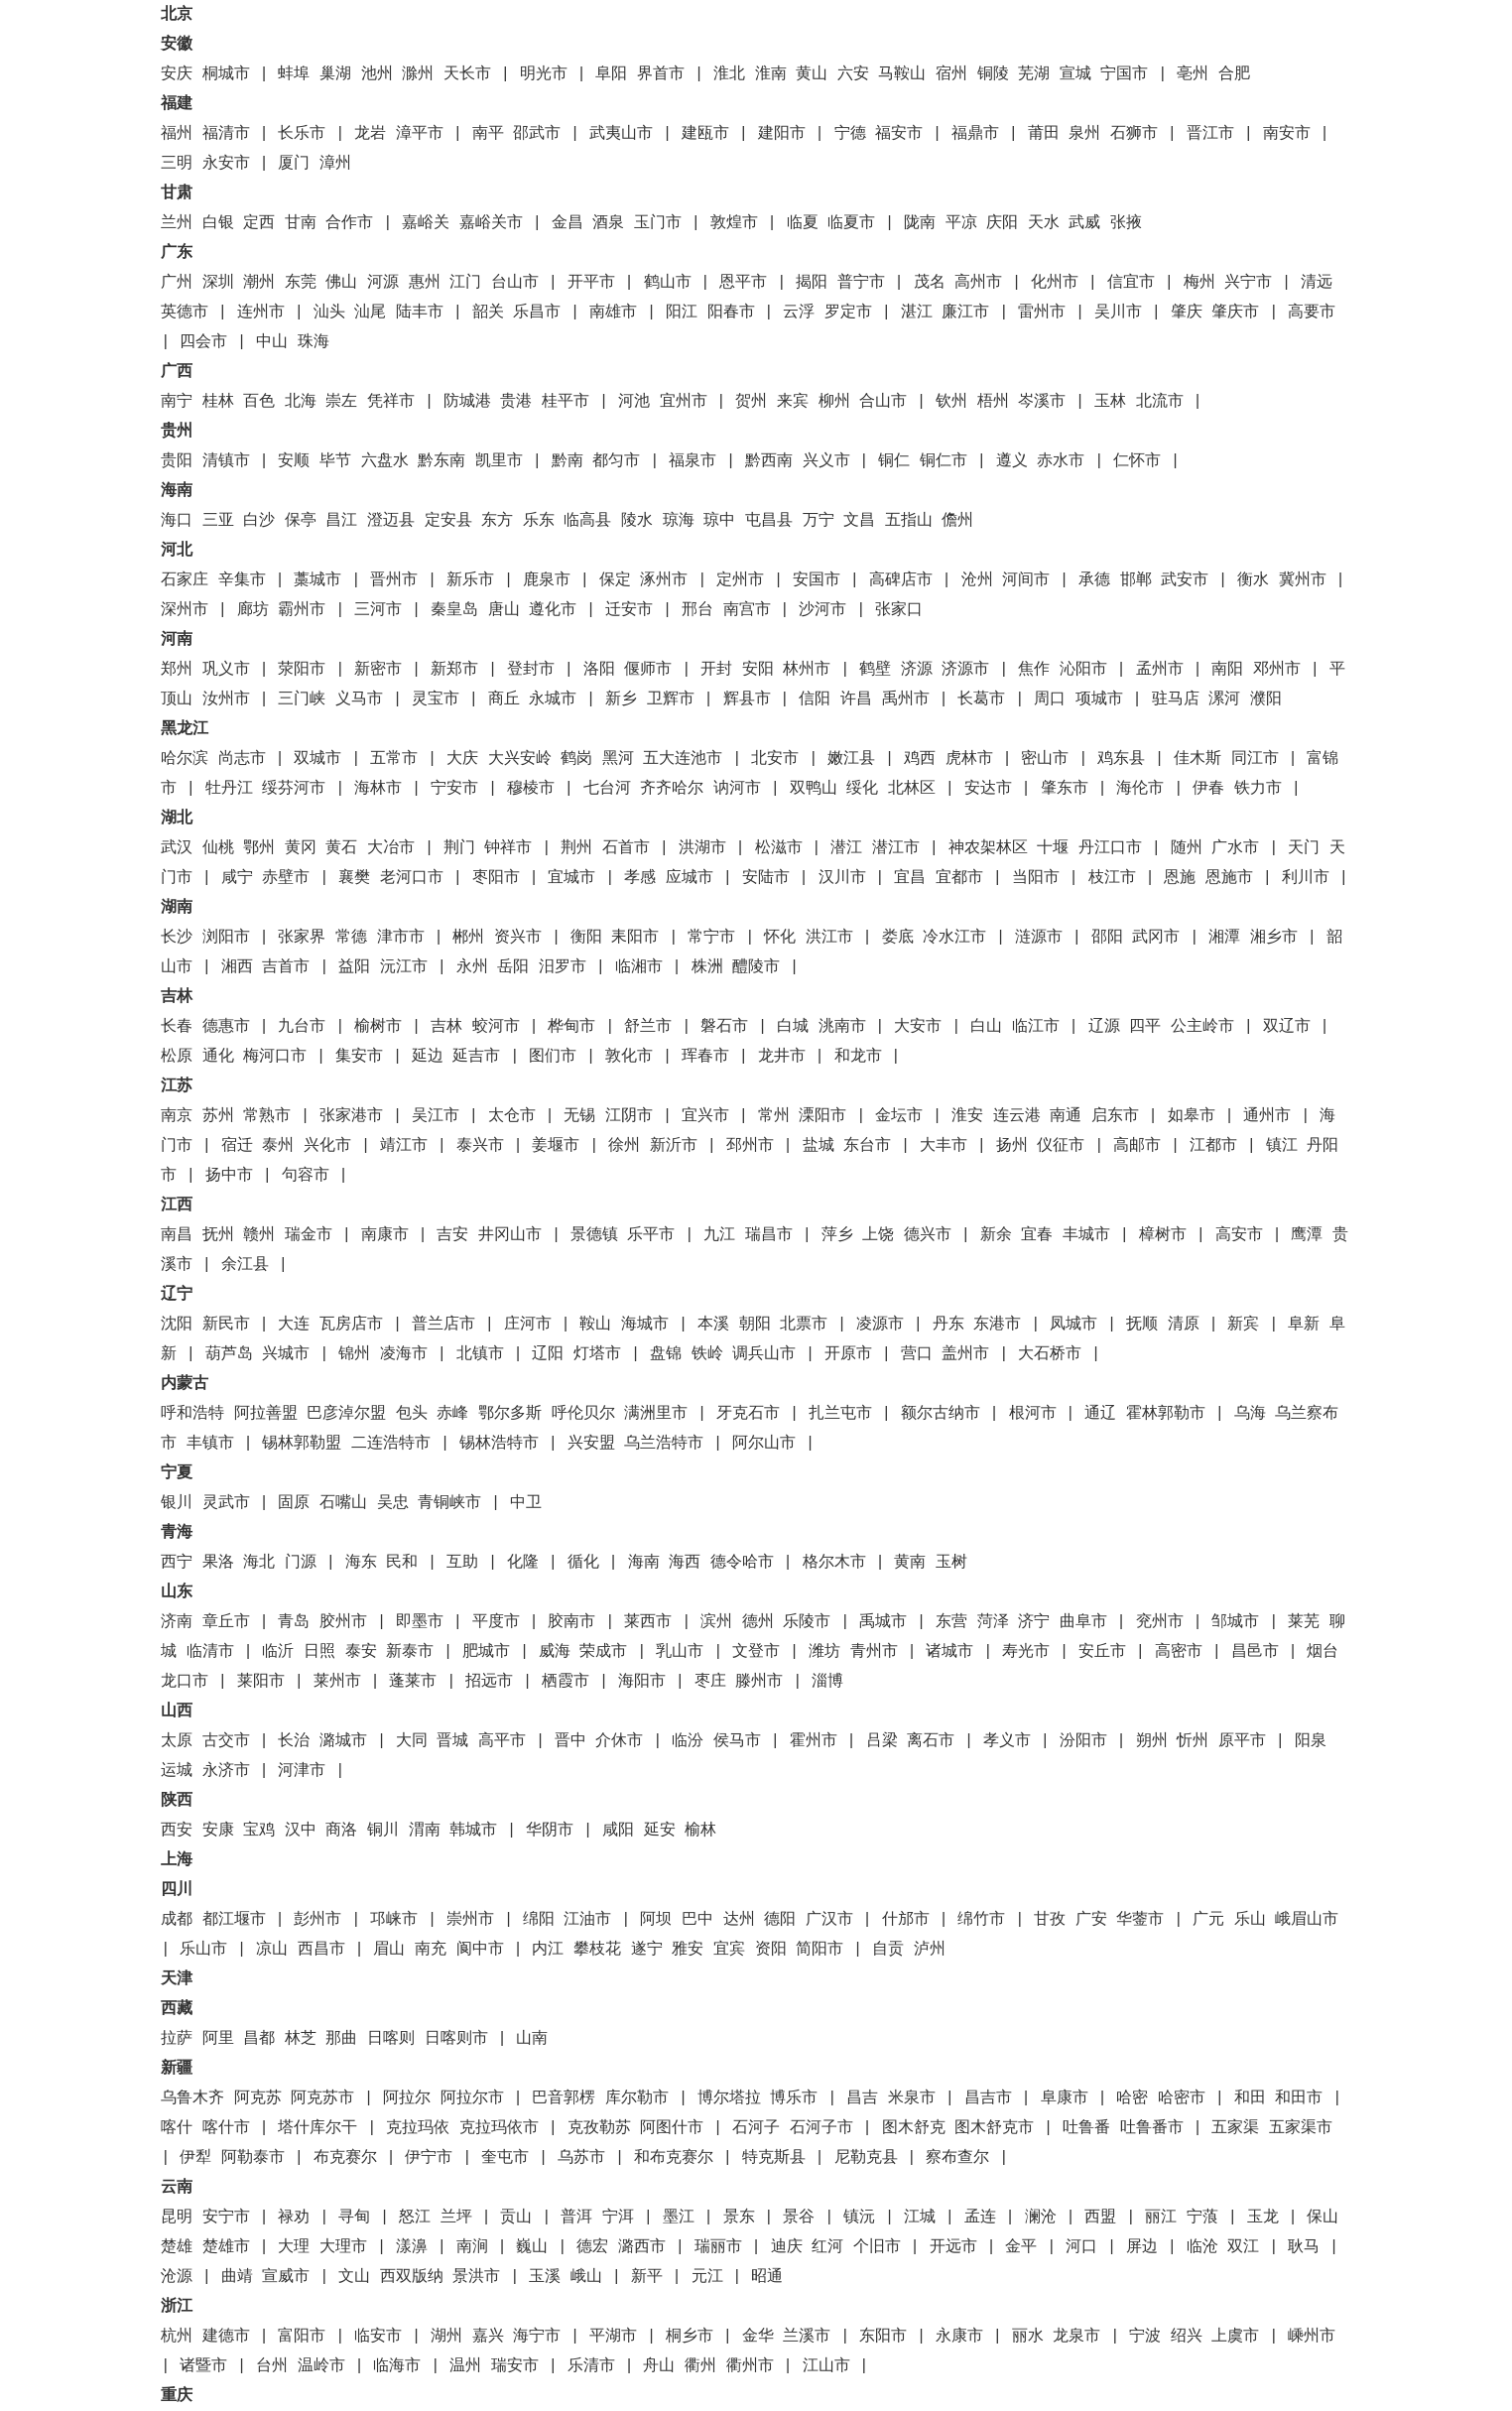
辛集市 (242, 580)
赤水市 (1060, 461)
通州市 (1267, 1116)
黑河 (618, 759)
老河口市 (411, 878)
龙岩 (370, 134)
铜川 (383, 1831)
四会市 (203, 342)
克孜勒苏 (599, 2128)
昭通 (767, 2277)
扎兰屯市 (840, 1414)
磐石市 (724, 1027)
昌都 (259, 2039)
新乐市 (470, 580)
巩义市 (226, 670)
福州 (176, 134)
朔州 (1152, 1741)
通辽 (1100, 1414)
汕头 (329, 312)
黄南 (910, 1563)
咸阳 (618, 1831)
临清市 (210, 1652)
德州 (758, 1622)
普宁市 (861, 283)
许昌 (856, 699)
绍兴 (1186, 2337)
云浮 (799, 312)
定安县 (448, 521)
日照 (319, 1652)
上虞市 (1235, 2337)
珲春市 (705, 1057)
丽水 (1028, 2337)
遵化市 (552, 610)
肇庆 (1186, 312)
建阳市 (782, 134)
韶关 (488, 312)
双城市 (317, 759)
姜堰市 (555, 1146)
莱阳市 (261, 1682)
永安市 (226, 164)
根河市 (1033, 1414)
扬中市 (229, 1176)
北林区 (912, 789)
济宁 (1034, 1622)
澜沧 (1041, 2217)
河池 (634, 402)
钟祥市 (508, 848)
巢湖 (335, 74)
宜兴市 (705, 1116)
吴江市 (435, 1116)
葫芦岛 (229, 1354)
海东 (361, 1563)
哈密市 (1181, 2098)
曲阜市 (1083, 1622)
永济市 (226, 1771)
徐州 (624, 1146)
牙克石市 (748, 1414)
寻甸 (354, 2217)
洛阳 (599, 670)
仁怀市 (1137, 461)
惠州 (425, 283)
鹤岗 (576, 759)
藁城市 (317, 580)
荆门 (459, 848)
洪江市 (829, 938)
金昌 (567, 223)
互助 (462, 1563)
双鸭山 (813, 789)
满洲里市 (656, 1414)
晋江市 (1210, 134)
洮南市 (842, 1027)
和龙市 (858, 1057)
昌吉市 (988, 2098)
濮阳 (1266, 699)
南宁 (176, 402)
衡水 (1253, 580)
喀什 (176, 2128)
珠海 (313, 342)
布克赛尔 (345, 2158)
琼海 (678, 521)
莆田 (1044, 134)
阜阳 (611, 74)
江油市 (587, 1920)
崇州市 (470, 1920)
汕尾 (370, 312)
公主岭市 (1202, 1027)
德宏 (592, 2247)
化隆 (523, 1563)
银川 (176, 1503)
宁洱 (618, 2217)
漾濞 (412, 2247)
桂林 (218, 402)
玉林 (1110, 402)
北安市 (775, 759)
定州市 (740, 580)
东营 (951, 1622)
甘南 (300, 223)
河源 (383, 283)
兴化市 (327, 1146)
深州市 (184, 610)
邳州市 (750, 1146)
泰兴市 (480, 1146)
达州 (739, 1920)
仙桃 (218, 848)
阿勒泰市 (253, 2158)
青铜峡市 (449, 1503)
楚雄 (176, 2247)
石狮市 (1134, 134)
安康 (218, 1831)
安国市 (816, 580)
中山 (272, 342)
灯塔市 (597, 1354)
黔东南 (441, 461)
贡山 (516, 2217)
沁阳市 (1083, 670)
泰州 (278, 1146)
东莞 (300, 283)
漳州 (335, 164)
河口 (1081, 2247)
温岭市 (321, 2366)
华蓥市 (1140, 1920)
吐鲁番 (1086, 2128)
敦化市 (629, 1057)
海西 (684, 1563)
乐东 (539, 521)
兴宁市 (1248, 283)
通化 (218, 1057)
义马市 (359, 699)
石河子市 (821, 2128)
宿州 (951, 74)
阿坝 (656, 1920)
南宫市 (747, 610)
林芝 (300, 2039)
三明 (176, 164)
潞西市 (642, 2247)
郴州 (468, 938)
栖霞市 (565, 1682)
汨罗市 (562, 967)
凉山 (272, 1950)
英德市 (184, 312)
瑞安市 (515, 2366)
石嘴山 (343, 1503)
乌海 (1250, 1414)
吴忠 (393, 1503)
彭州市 (317, 1920)
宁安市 (454, 789)
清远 (1316, 283)
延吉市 (476, 1057)
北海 (300, 402)
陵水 (637, 521)
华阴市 (549, 1831)
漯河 (1224, 699)
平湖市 (613, 2337)
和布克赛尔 (673, 2158)
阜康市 (1064, 2098)
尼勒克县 (866, 2158)
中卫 (526, 1503)
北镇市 (480, 1354)
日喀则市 (456, 2039)
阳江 (681, 312)
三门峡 (301, 699)
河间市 (1026, 580)
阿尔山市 (764, 1444)
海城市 (645, 1324)
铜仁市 (943, 461)
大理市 (343, 2247)
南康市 (385, 1235)
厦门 (294, 164)
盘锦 (666, 1354)
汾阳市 (1083, 1741)
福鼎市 (975, 134)
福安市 (899, 134)
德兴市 (927, 1235)
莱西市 (648, 1622)
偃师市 (648, 670)
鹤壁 (875, 670)
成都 (176, 1920)
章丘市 (226, 1622)
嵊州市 (1311, 2337)
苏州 (218, 1116)
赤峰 (452, 1414)
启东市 (1115, 1116)
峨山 (586, 2277)
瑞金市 (308, 1235)
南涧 (472, 2247)
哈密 (1132, 2098)
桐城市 (226, 74)
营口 (917, 1354)
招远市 (489, 1682)
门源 (300, 1563)
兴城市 (286, 1354)
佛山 (341, 283)
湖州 (446, 2337)
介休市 (619, 1741)
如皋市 (1191, 1116)
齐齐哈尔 (671, 789)
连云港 (1017, 1116)
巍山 (532, 2247)
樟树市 (1163, 1235)
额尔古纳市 (940, 1414)
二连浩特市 (391, 1444)
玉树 (951, 1563)
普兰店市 (443, 1324)
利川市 (1305, 878)
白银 (218, 223)
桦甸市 (571, 1027)
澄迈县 (391, 521)
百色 (259, 402)
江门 (465, 283)
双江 (1243, 2247)
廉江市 (965, 312)
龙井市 (782, 1057)
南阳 (1227, 670)
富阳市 (301, 2337)
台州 (272, 2366)
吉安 (452, 1235)
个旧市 (877, 2247)
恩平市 (743, 283)
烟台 (1322, 1652)
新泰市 (410, 1652)
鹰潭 (1307, 1235)
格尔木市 (834, 1563)
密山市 (1045, 759)
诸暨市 (203, 2366)
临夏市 (851, 223)
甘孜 (1050, 1920)
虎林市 (969, 759)
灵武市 (226, 1503)
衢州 (700, 2366)
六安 (853, 74)
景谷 (799, 2217)
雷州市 (1042, 312)
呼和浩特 (192, 1414)
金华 (758, 2337)
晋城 (452, 1741)
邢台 (697, 610)
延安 (660, 1831)
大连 (294, 1324)
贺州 (751, 402)
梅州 (1199, 283)
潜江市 (896, 848)
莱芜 (1304, 1622)
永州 (472, 967)
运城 (176, 1771)
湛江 (917, 312)
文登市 (756, 1652)
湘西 (237, 967)
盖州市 (965, 1354)
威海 (554, 1652)
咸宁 (237, 878)
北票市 (803, 1324)
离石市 (930, 1741)
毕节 (335, 461)
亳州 (1192, 74)
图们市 (552, 1057)
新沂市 (673, 1146)
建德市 (226, 2337)
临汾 (687, 1741)
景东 (739, 2217)
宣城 (1075, 74)
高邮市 (1137, 1146)
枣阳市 (496, 878)
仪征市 (1060, 1146)
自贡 (888, 1950)
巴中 (697, 1920)
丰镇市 (210, 1444)
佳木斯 (1197, 759)
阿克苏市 (322, 2098)
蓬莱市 (413, 1682)
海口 (176, 521)
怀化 (780, 938)
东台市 (867, 1146)
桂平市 (565, 402)
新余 (996, 1235)
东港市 (997, 1324)
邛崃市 (394, 1920)
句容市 (305, 1176)
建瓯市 (705, 134)
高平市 (502, 1741)
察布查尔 (957, 2158)
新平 (647, 2277)
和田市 (1299, 2098)
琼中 (719, 521)
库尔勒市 (637, 2098)
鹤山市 (668, 283)
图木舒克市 (994, 2128)
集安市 (359, 1057)
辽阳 (548, 1354)
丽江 (1161, 2217)
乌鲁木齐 (192, 2098)
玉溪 (545, 2277)
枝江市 (1112, 878)
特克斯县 (774, 2158)
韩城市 (473, 1831)
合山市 (883, 402)
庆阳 (1002, 223)
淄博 (827, 1682)
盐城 (818, 1146)
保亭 (300, 521)
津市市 (401, 938)
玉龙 (1263, 2217)
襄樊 (354, 878)
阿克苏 (258, 2098)
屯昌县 (769, 521)
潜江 (846, 848)
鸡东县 (1121, 759)
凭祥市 (391, 402)
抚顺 (1142, 1324)
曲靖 (237, 2277)
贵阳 (176, 461)
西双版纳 (411, 2277)
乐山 (1250, 1920)
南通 (1065, 1116)
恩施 (1180, 878)
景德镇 (594, 1235)
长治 (294, 1741)
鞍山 (595, 1324)
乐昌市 (537, 312)
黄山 (811, 74)
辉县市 (747, 699)
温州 (465, 2366)
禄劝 (294, 2217)
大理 (294, 2247)
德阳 (780, 1920)
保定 (615, 580)
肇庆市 (1235, 312)
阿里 (218, 2039)
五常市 (394, 759)
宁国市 (1124, 74)
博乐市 (794, 2098)
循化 (583, 1563)
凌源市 (880, 1324)
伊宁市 (428, 2158)
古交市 (226, 1741)
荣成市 (603, 1652)
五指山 (909, 521)
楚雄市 (226, 2247)
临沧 (1202, 2247)
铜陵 (993, 74)
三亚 (218, 521)
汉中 (300, 1831)
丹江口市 (1110, 848)
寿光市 (1026, 1652)
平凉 (961, 223)
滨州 (716, 1622)
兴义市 (826, 461)
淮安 (967, 1116)
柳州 (834, 402)
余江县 (245, 1265)
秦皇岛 (454, 610)
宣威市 (286, 2277)
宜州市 (683, 402)
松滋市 (779, 848)
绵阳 (539, 1920)
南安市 (1287, 134)
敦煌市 (734, 223)
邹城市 (1235, 1622)
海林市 (378, 789)
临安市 (378, 2337)
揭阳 (811, 283)
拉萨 (176, 2039)
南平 (488, 134)
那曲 (341, 2039)
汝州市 (226, 699)
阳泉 (1310, 1741)
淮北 (729, 74)
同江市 (1255, 759)
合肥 (1234, 74)
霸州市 (301, 610)
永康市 (959, 2337)
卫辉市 (670, 699)
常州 (774, 1116)
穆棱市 (531, 789)
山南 (532, 2039)
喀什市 (226, 2128)
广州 (176, 283)
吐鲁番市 (1152, 2128)
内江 (548, 1950)
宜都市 (959, 878)
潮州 (259, 283)
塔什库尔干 (317, 2128)
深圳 (218, 283)
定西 (259, 223)
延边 (427, 1057)
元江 (707, 2277)
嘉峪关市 (491, 223)
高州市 (978, 283)
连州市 (261, 312)
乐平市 (651, 1235)
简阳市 (819, 1950)
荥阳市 (301, 670)
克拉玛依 (417, 2128)
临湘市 (639, 967)
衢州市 (750, 2366)
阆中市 (480, 1950)
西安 (176, 1831)
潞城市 (343, 1741)
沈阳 (176, 1324)
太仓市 (512, 1116)
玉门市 (658, 223)
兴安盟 (591, 1444)
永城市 (552, 699)
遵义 (1012, 461)
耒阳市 (635, 938)
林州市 (806, 670)
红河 (827, 2247)
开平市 (591, 283)
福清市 (226, 134)
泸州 (929, 1950)
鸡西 (920, 759)
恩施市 (1229, 878)
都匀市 (616, 461)
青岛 (294, 1622)
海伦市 (1140, 789)
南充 (430, 1950)
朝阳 (755, 1324)
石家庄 (184, 580)
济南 (176, 1622)
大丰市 (943, 1146)
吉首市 (286, 967)
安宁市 (226, 2217)
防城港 (467, 402)
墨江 (678, 2217)
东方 (497, 521)
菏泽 (993, 1622)
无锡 (579, 1116)
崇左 (341, 402)
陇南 (920, 223)
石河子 (756, 2128)
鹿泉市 (546, 580)
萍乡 (837, 1235)
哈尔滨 (184, 759)
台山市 (515, 283)
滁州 (418, 74)
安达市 (988, 789)
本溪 (713, 1324)
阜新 (1304, 1324)
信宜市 (1131, 283)
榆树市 (378, 1027)
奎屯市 (505, 2158)
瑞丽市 (718, 2247)
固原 (294, 1503)
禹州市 (906, 699)
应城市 (689, 878)
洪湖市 (702, 848)
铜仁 (894, 461)
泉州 (1084, 134)
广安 (1091, 1920)
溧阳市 (822, 1116)
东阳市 (883, 2337)
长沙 (176, 938)
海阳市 (642, 1682)
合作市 (349, 223)
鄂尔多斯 (510, 1414)
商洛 (341, 1831)
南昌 (176, 1235)
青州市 (874, 1652)
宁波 (1145, 2337)
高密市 (1178, 1652)
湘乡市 (1274, 938)
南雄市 (613, 312)
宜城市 (571, 878)
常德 (351, 938)
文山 (354, 2277)
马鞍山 (902, 74)
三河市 (378, 610)
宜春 (1037, 1235)
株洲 (707, 967)
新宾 (1243, 1324)
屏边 (1142, 2247)
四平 (1145, 1027)
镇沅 (859, 2217)
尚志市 (242, 759)
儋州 (957, 521)
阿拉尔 (407, 2098)
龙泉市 (1076, 2337)
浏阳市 (226, 938)
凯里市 (499, 461)
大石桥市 (1049, 1354)
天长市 (467, 74)
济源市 (965, 670)
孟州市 (1160, 670)
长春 (176, 1027)
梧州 (993, 402)
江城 (920, 2217)
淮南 (771, 74)
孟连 (980, 2217)
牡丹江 (229, 789)
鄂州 (259, 848)
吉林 (446, 1027)
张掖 (1126, 223)
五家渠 (1235, 2128)
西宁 (176, 1563)
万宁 (818, 521)
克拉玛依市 (499, 2128)
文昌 (859, 521)
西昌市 (321, 1950)
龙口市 (184, 1682)
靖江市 (404, 1146)
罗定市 (848, 312)
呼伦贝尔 (583, 1414)
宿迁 (237, 1146)
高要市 (1311, 312)
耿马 (1304, 2247)
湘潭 (1224, 938)
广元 (1208, 1920)
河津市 (301, 1771)
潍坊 (824, 1652)
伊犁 (195, 2158)
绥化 (862, 789)
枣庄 (710, 1682)
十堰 (1053, 848)
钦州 (951, 402)
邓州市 (1277, 670)
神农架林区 (988, 848)
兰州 (176, 223)
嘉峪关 (425, 223)
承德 (1094, 580)
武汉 (176, 848)
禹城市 (883, 1622)
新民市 (226, 1324)
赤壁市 (286, 878)
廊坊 (253, 610)
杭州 (176, 2337)
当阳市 (1036, 878)
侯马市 (737, 1741)
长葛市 (981, 699)
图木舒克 (913, 2128)
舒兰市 (648, 1027)
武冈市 (1156, 938)
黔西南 (769, 461)
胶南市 (571, 1622)
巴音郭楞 (563, 2098)
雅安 (687, 1950)
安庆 (176, 74)
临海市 (397, 2366)
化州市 (1054, 283)
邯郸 (1136, 580)
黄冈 (300, 848)
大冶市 (391, 848)
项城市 (1099, 699)
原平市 (1242, 1741)
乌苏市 (581, 2158)
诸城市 (949, 1652)
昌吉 (862, 2098)
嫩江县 (851, 759)
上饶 (878, 1235)
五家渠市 (1300, 2128)
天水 (1044, 223)
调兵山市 (764, 1354)
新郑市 (454, 670)
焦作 (1034, 670)
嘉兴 (488, 2337)
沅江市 (404, 967)
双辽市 (1287, 1027)
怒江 (415, 2217)
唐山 (504, 610)
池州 (377, 74)
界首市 (661, 74)
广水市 (1235, 848)
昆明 (176, 2217)
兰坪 (456, 2217)
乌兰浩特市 (663, 1444)
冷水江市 (954, 938)
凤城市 (1073, 1324)
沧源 (176, 2277)
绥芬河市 (293, 789)
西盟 (1100, 2217)
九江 (719, 1235)
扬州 (1012, 1146)
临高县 (587, 521)
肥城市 (486, 1652)
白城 (793, 1027)
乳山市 (679, 1652)
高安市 (1239, 1235)
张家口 (899, 610)
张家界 (301, 938)
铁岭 (707, 1354)
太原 (176, 1741)
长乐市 (301, 134)
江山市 (826, 2366)
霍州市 (813, 1741)
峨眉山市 (1306, 1920)
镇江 (1282, 1146)
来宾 (793, 402)
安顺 (294, 461)
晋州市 (394, 580)
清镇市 (226, 461)
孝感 (640, 878)
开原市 (848, 1354)
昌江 (341, 521)
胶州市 (343, 1622)
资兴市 (518, 938)
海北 (259, 1563)
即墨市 (419, 1622)
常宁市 (711, 938)
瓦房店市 (351, 1324)
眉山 (389, 1950)
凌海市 (404, 1354)
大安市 (918, 1027)
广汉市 (829, 1920)
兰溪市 (806, 2337)
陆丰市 (419, 312)
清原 (1183, 1324)
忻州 (1192, 1741)
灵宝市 (435, 699)
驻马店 (1175, 699)
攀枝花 (597, 1950)
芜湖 (1034, 74)
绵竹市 (981, 1920)
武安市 (1184, 580)
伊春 (1208, 789)
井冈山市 (510, 1235)
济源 (917, 670)
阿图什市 (671, 2128)
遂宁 (647, 1950)
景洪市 (476, 2277)
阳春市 (731, 312)
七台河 (607, 789)
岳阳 (513, 967)
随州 (1186, 848)
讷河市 (737, 789)
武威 (1084, 223)
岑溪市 (1042, 402)
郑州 (176, 670)
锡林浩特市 (499, 1444)
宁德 (850, 134)
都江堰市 (234, 1920)
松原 (176, 1057)
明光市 (543, 74)
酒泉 (608, 223)
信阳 (814, 699)
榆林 (700, 1831)
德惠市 (226, 1027)
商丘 (504, 699)
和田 (1250, 2098)
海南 (644, 1563)
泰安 (361, 1652)
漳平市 (419, 134)
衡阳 (586, 938)
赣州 (259, 1235)
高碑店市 (901, 580)
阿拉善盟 (266, 1414)
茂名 (929, 283)
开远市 (953, 2247)
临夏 (803, 223)
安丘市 (1102, 1652)
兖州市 (1160, 1622)
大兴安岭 (520, 759)
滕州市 (759, 1682)
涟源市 (1039, 938)
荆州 (576, 848)
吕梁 (882, 1741)
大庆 (462, 759)
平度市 (496, 1622)
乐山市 (203, 1950)
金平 (1021, 2247)
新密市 (378, 670)
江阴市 (629, 1116)
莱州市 (337, 1682)
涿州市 (664, 580)
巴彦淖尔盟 (346, 1414)
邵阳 (1107, 938)
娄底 (898, 938)
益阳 (354, 967)
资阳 (771, 1950)
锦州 (354, 1354)
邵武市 (537, 134)
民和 (402, 1563)
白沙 (259, 521)
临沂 (278, 1652)
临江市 (1036, 1027)
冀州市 (1302, 580)
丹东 (948, 1324)
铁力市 (1258, 789)
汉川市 (842, 878)
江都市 (1213, 1146)
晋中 (570, 1741)
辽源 (1104, 1027)
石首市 (626, 848)
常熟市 (267, 1116)
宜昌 (910, 878)
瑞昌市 (769, 1235)
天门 (1304, 848)
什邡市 (906, 1920)
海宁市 (537, 2337)
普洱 (576, 2217)
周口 (1050, 699)
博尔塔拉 (729, 2098)
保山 (1322, 2217)
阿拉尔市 (472, 2098)
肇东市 (1064, 789)
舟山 (659, 2366)
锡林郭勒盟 (301, 1444)
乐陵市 (806, 1622)
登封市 (531, 670)
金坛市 (899, 1116)
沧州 (977, 580)
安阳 (758, 670)
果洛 (218, 1563)
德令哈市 (742, 1563)
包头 (412, 1414)
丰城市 (1086, 1235)
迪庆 (787, 2247)
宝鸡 (259, 1831)
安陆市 (766, 878)
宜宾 (729, 1950)
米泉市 (912, 2098)
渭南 (425, 1831)
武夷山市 (621, 134)
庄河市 (528, 1324)
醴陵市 (756, 967)
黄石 (341, 848)
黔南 (567, 461)
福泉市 (692, 461)
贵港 (516, 402)
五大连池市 (682, 759)
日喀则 (391, 2039)
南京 (176, 1116)
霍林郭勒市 (1165, 1414)
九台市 (301, 1027)
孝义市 (1007, 1741)
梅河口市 (275, 1057)
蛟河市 (496, 1027)
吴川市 (1118, 312)
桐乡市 (689, 2337)
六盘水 (385, 461)
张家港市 (351, 1116)
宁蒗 (1202, 2217)
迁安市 (629, 610)
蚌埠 (294, 74)
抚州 (218, 1235)
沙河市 (822, 610)
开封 (716, 670)
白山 (986, 1027)
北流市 (1160, 402)
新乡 (621, 699)
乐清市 (591, 2366)
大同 (412, 1741)
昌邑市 (1255, 1652)
